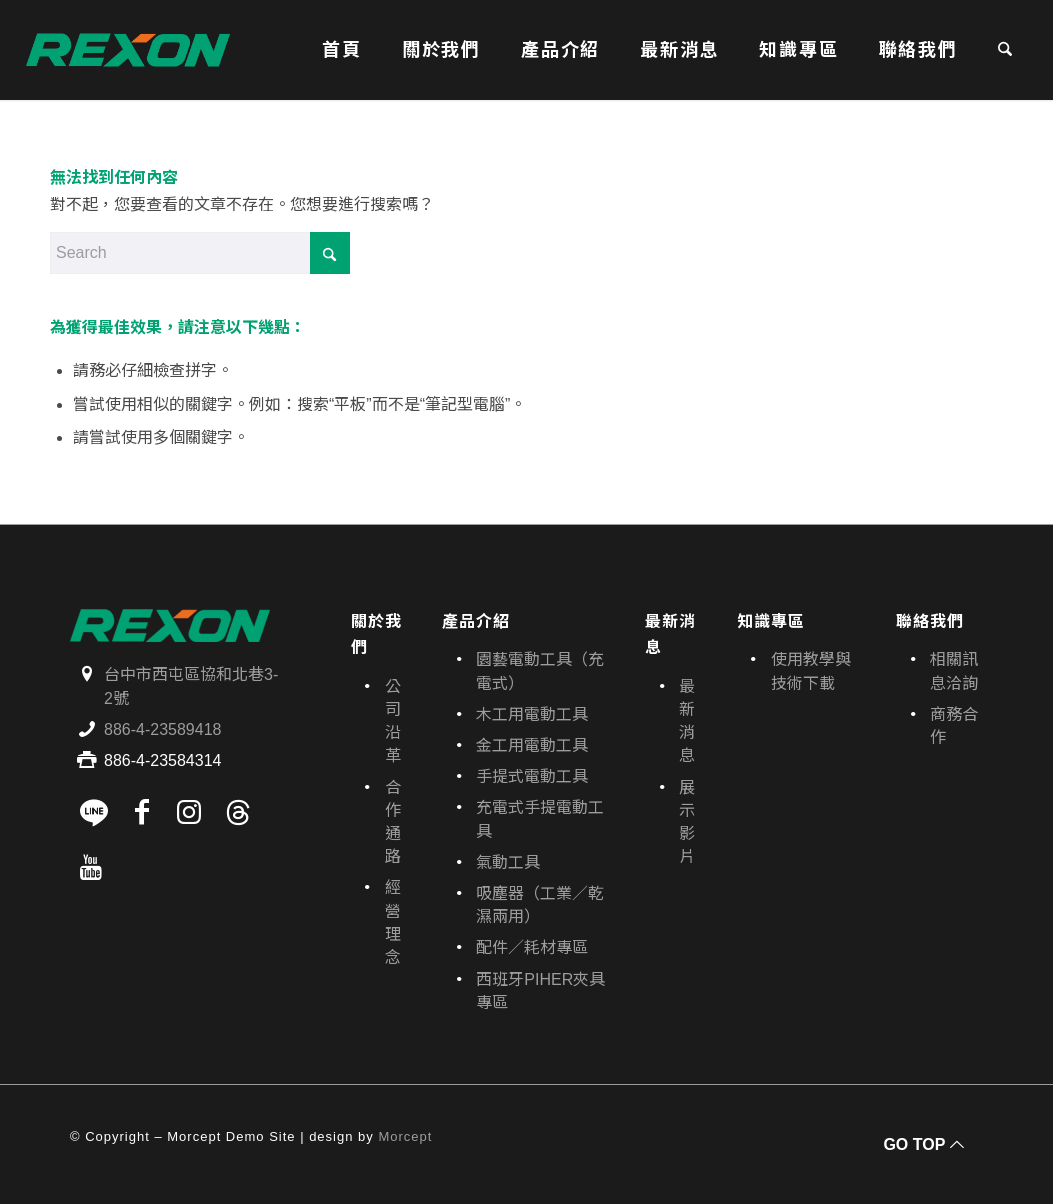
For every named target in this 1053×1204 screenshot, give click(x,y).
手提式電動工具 (532, 776)
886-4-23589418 (162, 729)
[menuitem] (342, 50)
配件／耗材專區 (532, 947)
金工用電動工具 (532, 745)
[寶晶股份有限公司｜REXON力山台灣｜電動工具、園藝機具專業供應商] (128, 50)
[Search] (1005, 50)
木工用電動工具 (532, 714)
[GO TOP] (921, 1144)
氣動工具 (508, 862)
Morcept (405, 1136)
